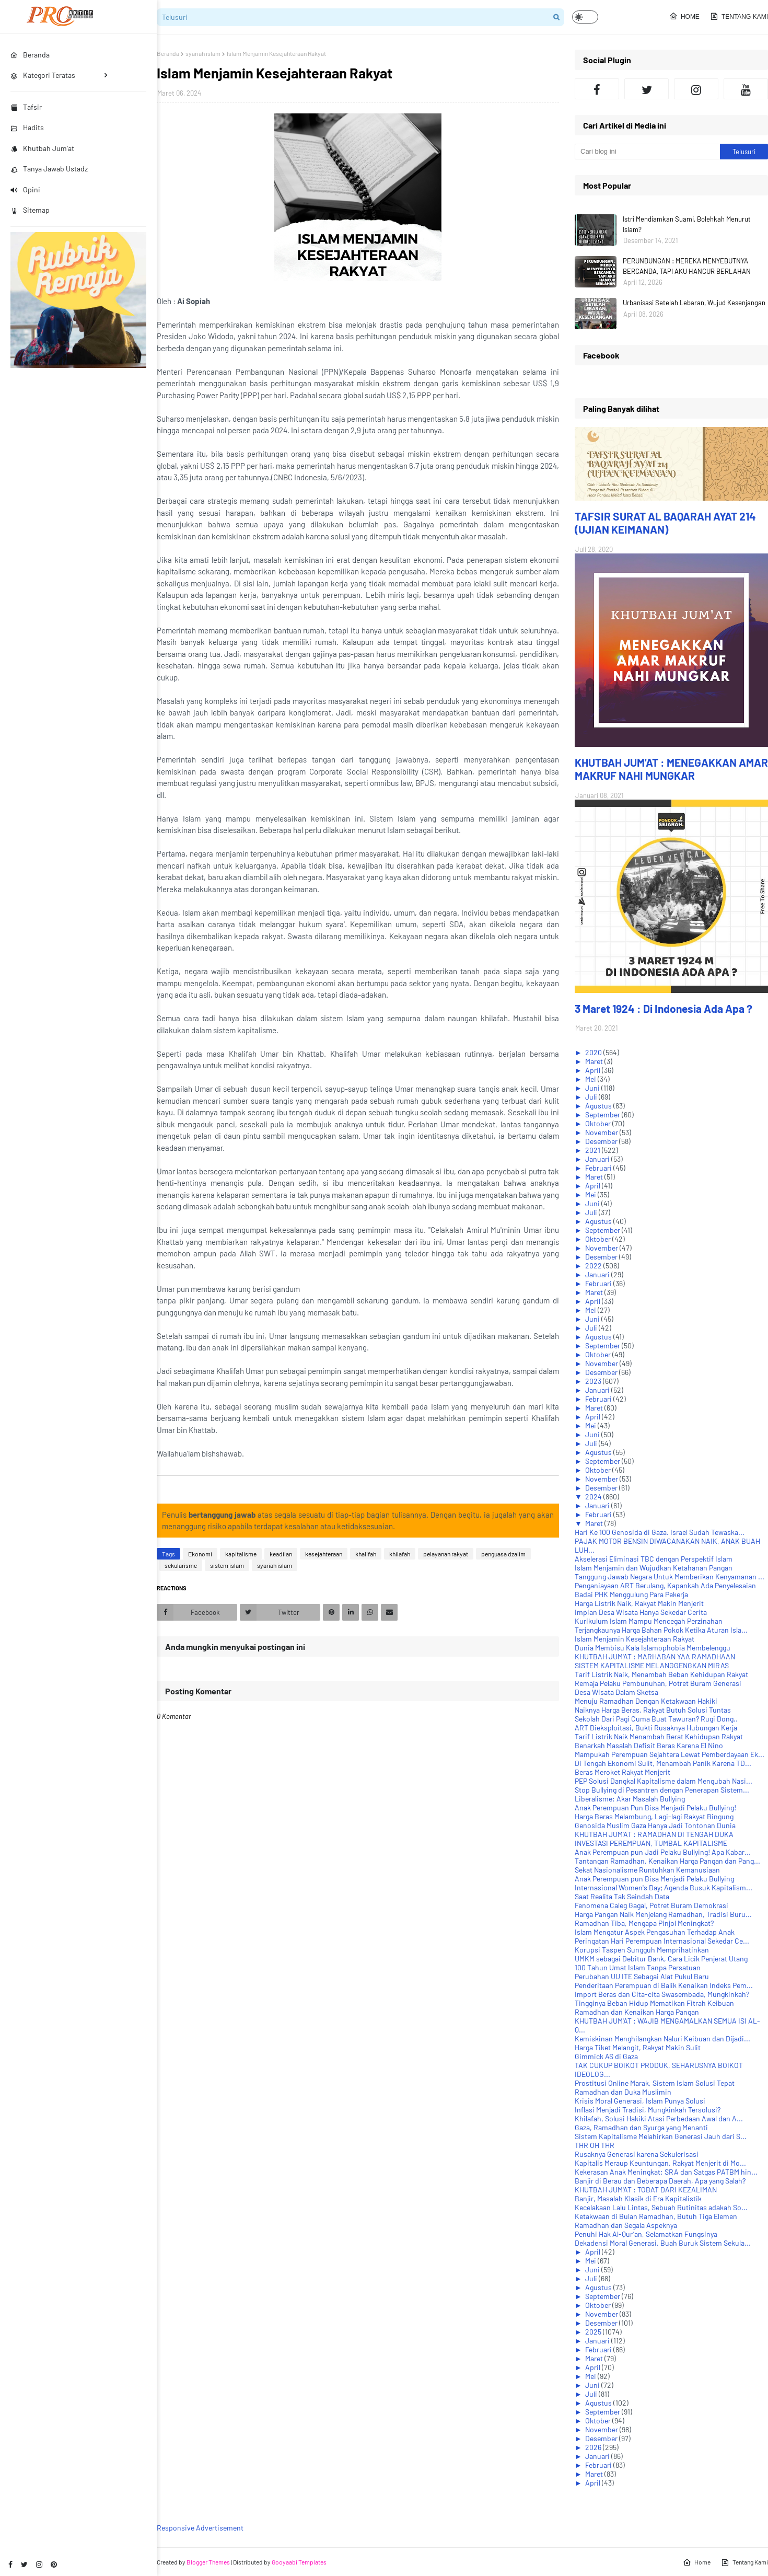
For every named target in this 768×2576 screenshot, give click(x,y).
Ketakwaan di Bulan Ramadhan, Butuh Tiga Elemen (656, 2216)
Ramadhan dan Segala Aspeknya (626, 2225)
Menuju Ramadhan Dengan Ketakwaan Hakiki (646, 1700)
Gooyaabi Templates (299, 2562)
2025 (594, 2331)
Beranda (168, 53)
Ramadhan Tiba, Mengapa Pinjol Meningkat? (644, 1923)
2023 (594, 1381)
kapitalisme (241, 1553)
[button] (585, 17)
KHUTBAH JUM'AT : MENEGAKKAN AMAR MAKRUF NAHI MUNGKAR (671, 769)
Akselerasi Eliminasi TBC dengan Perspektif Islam (653, 1558)
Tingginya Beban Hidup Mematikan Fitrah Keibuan (654, 2003)
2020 (594, 1052)
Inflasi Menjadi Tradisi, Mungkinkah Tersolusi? (647, 2109)
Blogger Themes (208, 2562)
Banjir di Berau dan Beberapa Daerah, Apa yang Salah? (660, 2180)
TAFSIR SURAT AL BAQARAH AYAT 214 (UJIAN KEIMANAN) (665, 523)
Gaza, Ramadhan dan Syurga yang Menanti (641, 2127)
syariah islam (202, 53)
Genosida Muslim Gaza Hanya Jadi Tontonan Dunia (655, 1825)
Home (684, 16)
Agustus (599, 1105)
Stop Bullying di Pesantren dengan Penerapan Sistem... (662, 1789)
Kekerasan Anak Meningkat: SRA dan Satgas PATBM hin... (666, 2171)
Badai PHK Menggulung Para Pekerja (631, 1594)
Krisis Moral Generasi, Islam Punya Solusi (640, 2100)
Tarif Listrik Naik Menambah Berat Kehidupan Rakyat (659, 1736)
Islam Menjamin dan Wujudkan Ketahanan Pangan (653, 1567)
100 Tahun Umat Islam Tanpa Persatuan (638, 1967)
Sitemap (30, 209)
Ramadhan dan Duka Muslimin (623, 2091)
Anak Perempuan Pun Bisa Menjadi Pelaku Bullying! (655, 1807)
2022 (594, 1265)
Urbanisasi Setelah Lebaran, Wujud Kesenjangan (694, 302)
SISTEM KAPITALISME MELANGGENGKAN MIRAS (652, 1665)
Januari (598, 1158)
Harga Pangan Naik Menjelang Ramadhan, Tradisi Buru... (663, 1914)
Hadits (27, 127)
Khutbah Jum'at (42, 148)
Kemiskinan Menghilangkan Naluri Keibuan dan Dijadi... (662, 2038)
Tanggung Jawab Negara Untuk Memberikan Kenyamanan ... (669, 1576)
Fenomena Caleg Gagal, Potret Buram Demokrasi (651, 1905)
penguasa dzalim (503, 1553)
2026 (594, 2447)
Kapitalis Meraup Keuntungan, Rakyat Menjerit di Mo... (660, 2162)
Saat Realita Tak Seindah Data (622, 1896)
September (603, 1114)
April (593, 1070)
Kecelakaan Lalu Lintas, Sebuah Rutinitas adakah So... (661, 2207)
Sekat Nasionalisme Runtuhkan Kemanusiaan (647, 1869)
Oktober (598, 1123)
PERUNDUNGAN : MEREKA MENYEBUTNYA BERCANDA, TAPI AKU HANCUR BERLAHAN (687, 266)
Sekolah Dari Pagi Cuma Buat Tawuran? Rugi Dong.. (656, 1718)
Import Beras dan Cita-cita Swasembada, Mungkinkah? (662, 1994)
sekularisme (181, 1565)
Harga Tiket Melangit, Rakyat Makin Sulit (638, 2047)
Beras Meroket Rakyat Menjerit (622, 1772)
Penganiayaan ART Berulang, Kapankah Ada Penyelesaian (665, 1585)
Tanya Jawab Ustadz (49, 168)
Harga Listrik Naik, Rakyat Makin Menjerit (639, 1603)
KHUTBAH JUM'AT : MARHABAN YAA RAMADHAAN (655, 1656)
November (602, 1132)
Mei (591, 1079)
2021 (593, 1150)
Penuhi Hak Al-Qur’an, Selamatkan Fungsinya (646, 2234)
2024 (594, 1496)
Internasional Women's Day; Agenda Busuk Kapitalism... (663, 1887)
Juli (592, 1096)
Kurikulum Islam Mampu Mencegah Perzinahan (649, 1620)
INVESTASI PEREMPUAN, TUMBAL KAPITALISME (651, 1843)
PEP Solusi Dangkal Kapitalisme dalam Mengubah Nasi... (663, 1780)
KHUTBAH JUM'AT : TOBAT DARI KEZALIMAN (646, 2189)
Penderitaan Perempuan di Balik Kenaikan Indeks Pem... (664, 1985)
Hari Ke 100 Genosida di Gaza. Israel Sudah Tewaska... (659, 1532)
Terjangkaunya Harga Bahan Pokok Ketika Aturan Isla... (661, 1629)
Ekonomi (200, 1553)
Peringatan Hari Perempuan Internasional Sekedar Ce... (662, 1940)
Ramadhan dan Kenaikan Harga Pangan (637, 2011)
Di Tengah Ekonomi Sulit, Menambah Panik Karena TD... (663, 1763)
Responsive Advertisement (200, 2527)
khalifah (365, 1553)
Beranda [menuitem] (30, 54)
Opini (25, 189)
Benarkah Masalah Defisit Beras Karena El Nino (649, 1745)
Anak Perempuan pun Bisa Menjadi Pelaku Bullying (654, 1878)
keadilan (281, 1553)
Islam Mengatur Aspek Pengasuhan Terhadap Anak (655, 1931)
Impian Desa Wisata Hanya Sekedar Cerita (641, 1612)
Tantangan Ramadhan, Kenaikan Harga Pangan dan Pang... (667, 1860)
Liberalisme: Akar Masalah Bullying (630, 1798)
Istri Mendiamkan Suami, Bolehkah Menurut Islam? (687, 224)
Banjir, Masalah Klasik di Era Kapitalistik (638, 2198)
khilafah (399, 1553)
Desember (602, 1141)
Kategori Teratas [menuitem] (42, 75)
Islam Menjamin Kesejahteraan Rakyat (634, 1638)
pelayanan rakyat (445, 1553)
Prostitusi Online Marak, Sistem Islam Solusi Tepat (655, 2082)
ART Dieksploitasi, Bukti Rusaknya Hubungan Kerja (656, 1727)
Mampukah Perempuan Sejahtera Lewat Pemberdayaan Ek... (669, 1754)
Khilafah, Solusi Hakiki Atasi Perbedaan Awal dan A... (659, 2118)
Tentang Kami (739, 16)
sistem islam (227, 1565)
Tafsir (26, 106)
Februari (599, 1167)
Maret (594, 1061)
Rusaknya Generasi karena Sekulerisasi (637, 2154)
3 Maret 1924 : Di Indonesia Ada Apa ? (663, 1008)
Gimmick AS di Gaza (606, 2056)
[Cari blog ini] (647, 151)
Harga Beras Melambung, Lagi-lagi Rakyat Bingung (654, 1816)
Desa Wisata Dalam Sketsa (616, 1692)
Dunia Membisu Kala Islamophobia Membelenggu (652, 1647)
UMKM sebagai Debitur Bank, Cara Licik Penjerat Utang (661, 1958)
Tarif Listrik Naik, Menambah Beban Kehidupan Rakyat (661, 1674)
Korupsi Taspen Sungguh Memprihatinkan (642, 1949)
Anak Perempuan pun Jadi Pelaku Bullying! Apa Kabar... (663, 1851)
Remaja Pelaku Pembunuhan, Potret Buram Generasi (658, 1683)
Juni (593, 1087)
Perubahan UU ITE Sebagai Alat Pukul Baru (642, 1976)
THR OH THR (594, 2145)
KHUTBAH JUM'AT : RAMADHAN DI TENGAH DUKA (654, 1834)
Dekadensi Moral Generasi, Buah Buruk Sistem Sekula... (663, 2242)
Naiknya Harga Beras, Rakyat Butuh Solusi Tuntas (653, 1709)
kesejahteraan (323, 1553)
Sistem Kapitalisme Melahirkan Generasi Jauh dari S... (661, 2136)
